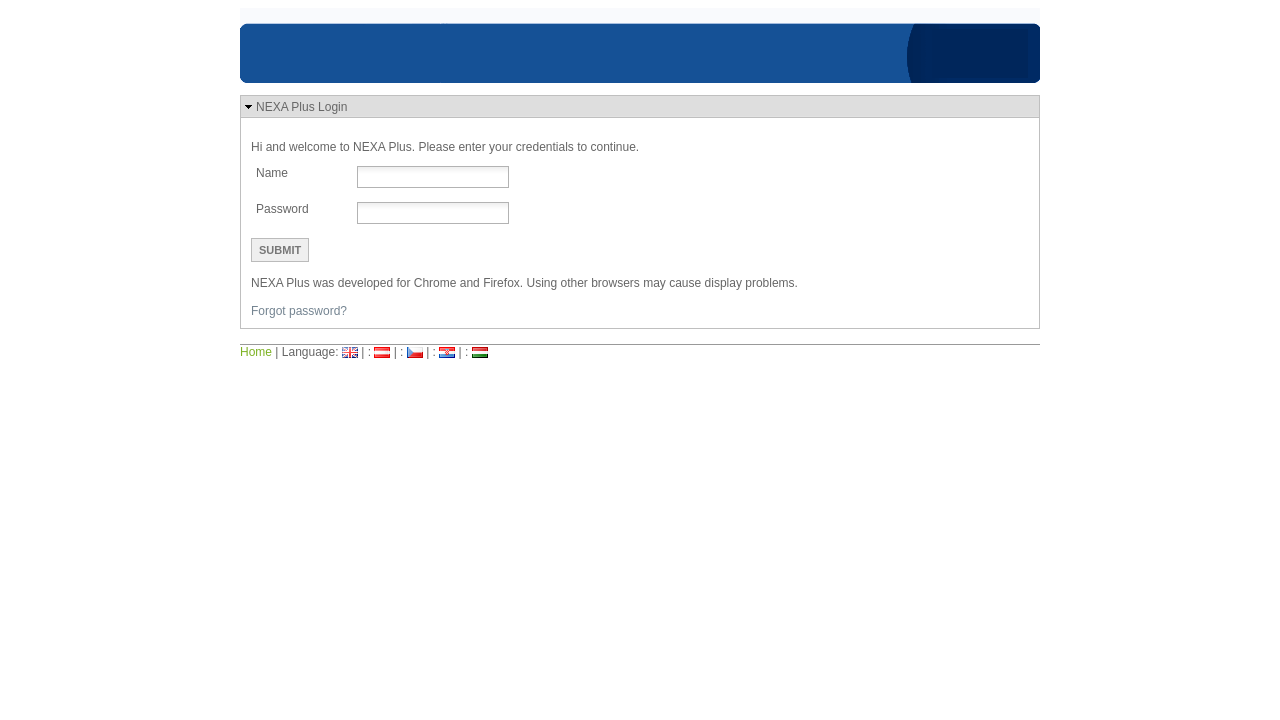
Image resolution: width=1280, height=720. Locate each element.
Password (282, 209)
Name (272, 173)
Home (256, 352)
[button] (640, 106)
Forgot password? (299, 311)
